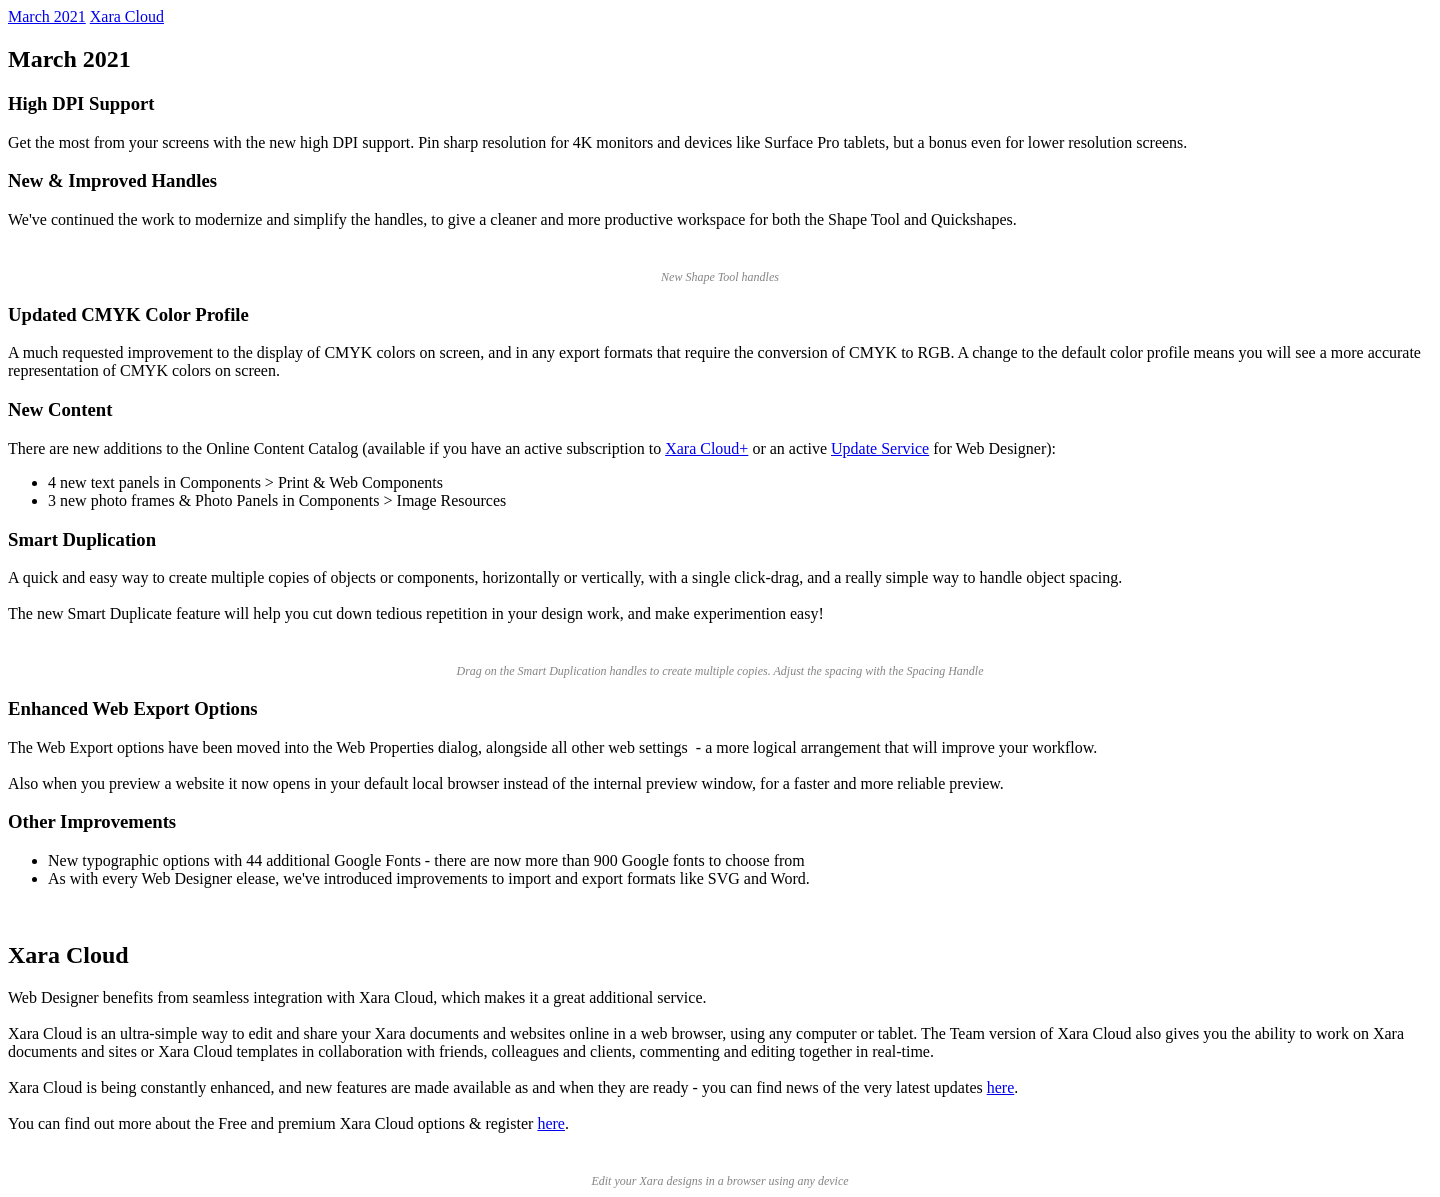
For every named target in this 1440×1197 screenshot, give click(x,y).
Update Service (880, 448)
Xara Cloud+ (706, 448)
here (1001, 1087)
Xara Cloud (127, 16)
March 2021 (47, 16)
